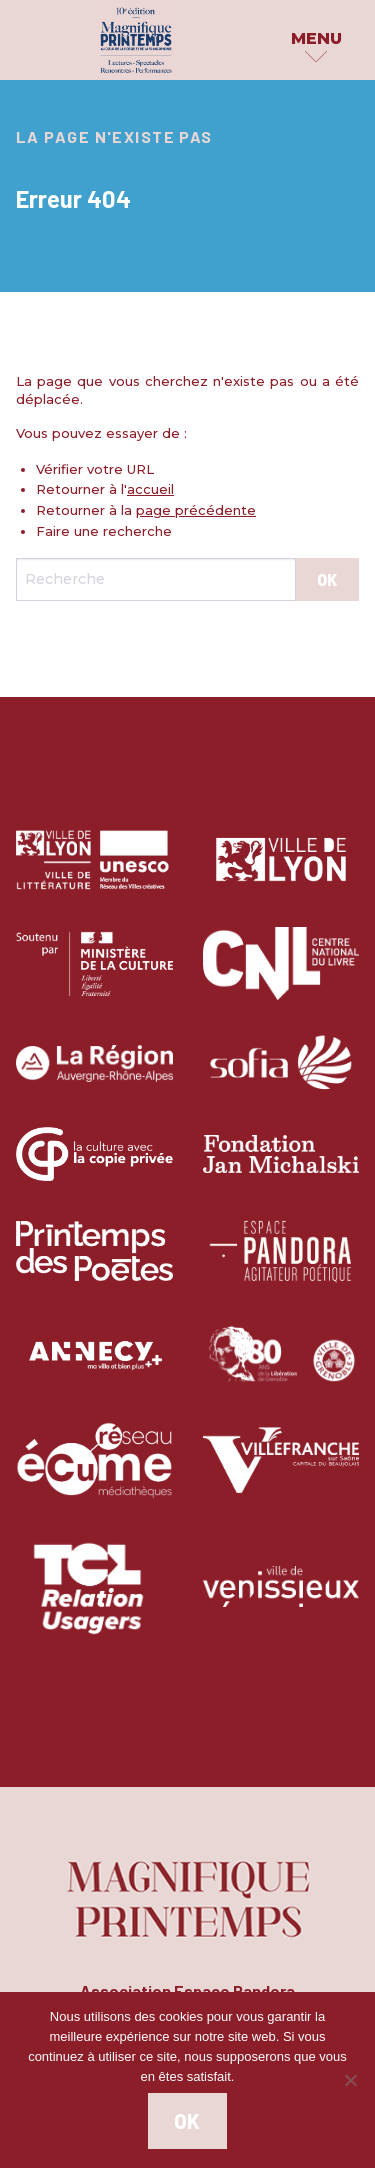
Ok (187, 2121)
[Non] (350, 2080)
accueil (150, 489)
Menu (316, 38)
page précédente (196, 510)
